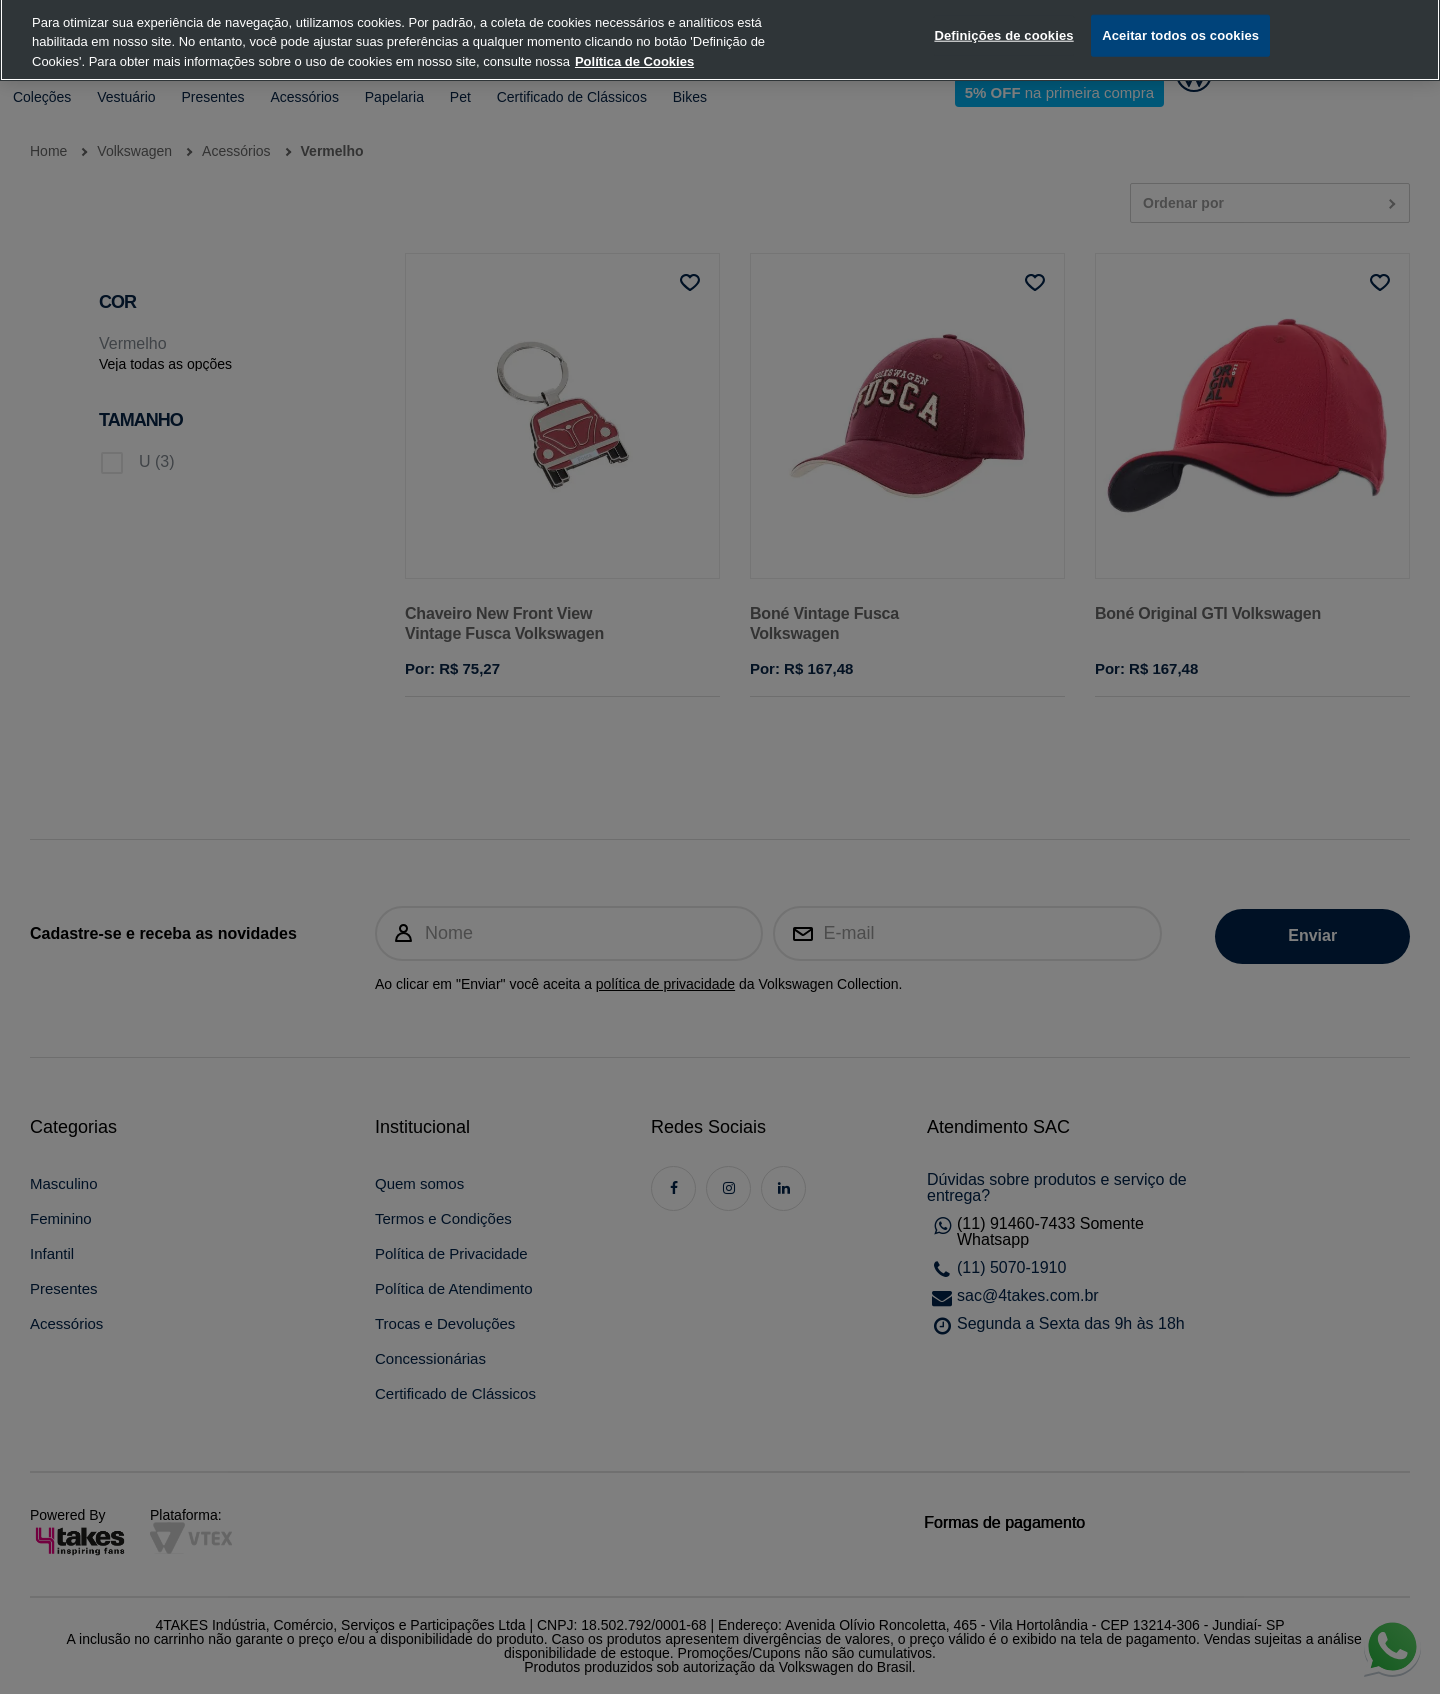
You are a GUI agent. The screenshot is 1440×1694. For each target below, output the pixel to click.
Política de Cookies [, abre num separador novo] (634, 42)
